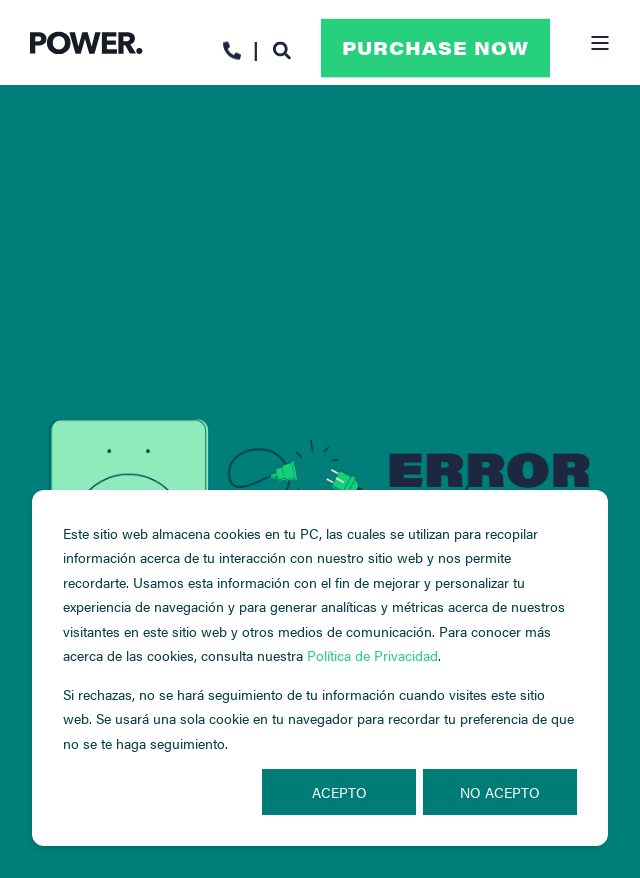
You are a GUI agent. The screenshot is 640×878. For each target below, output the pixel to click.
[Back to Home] (86, 42)
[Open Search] (282, 48)
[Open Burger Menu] (600, 43)
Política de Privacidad (372, 655)
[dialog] (320, 668)
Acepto (339, 792)
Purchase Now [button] (435, 47)
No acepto (500, 792)
